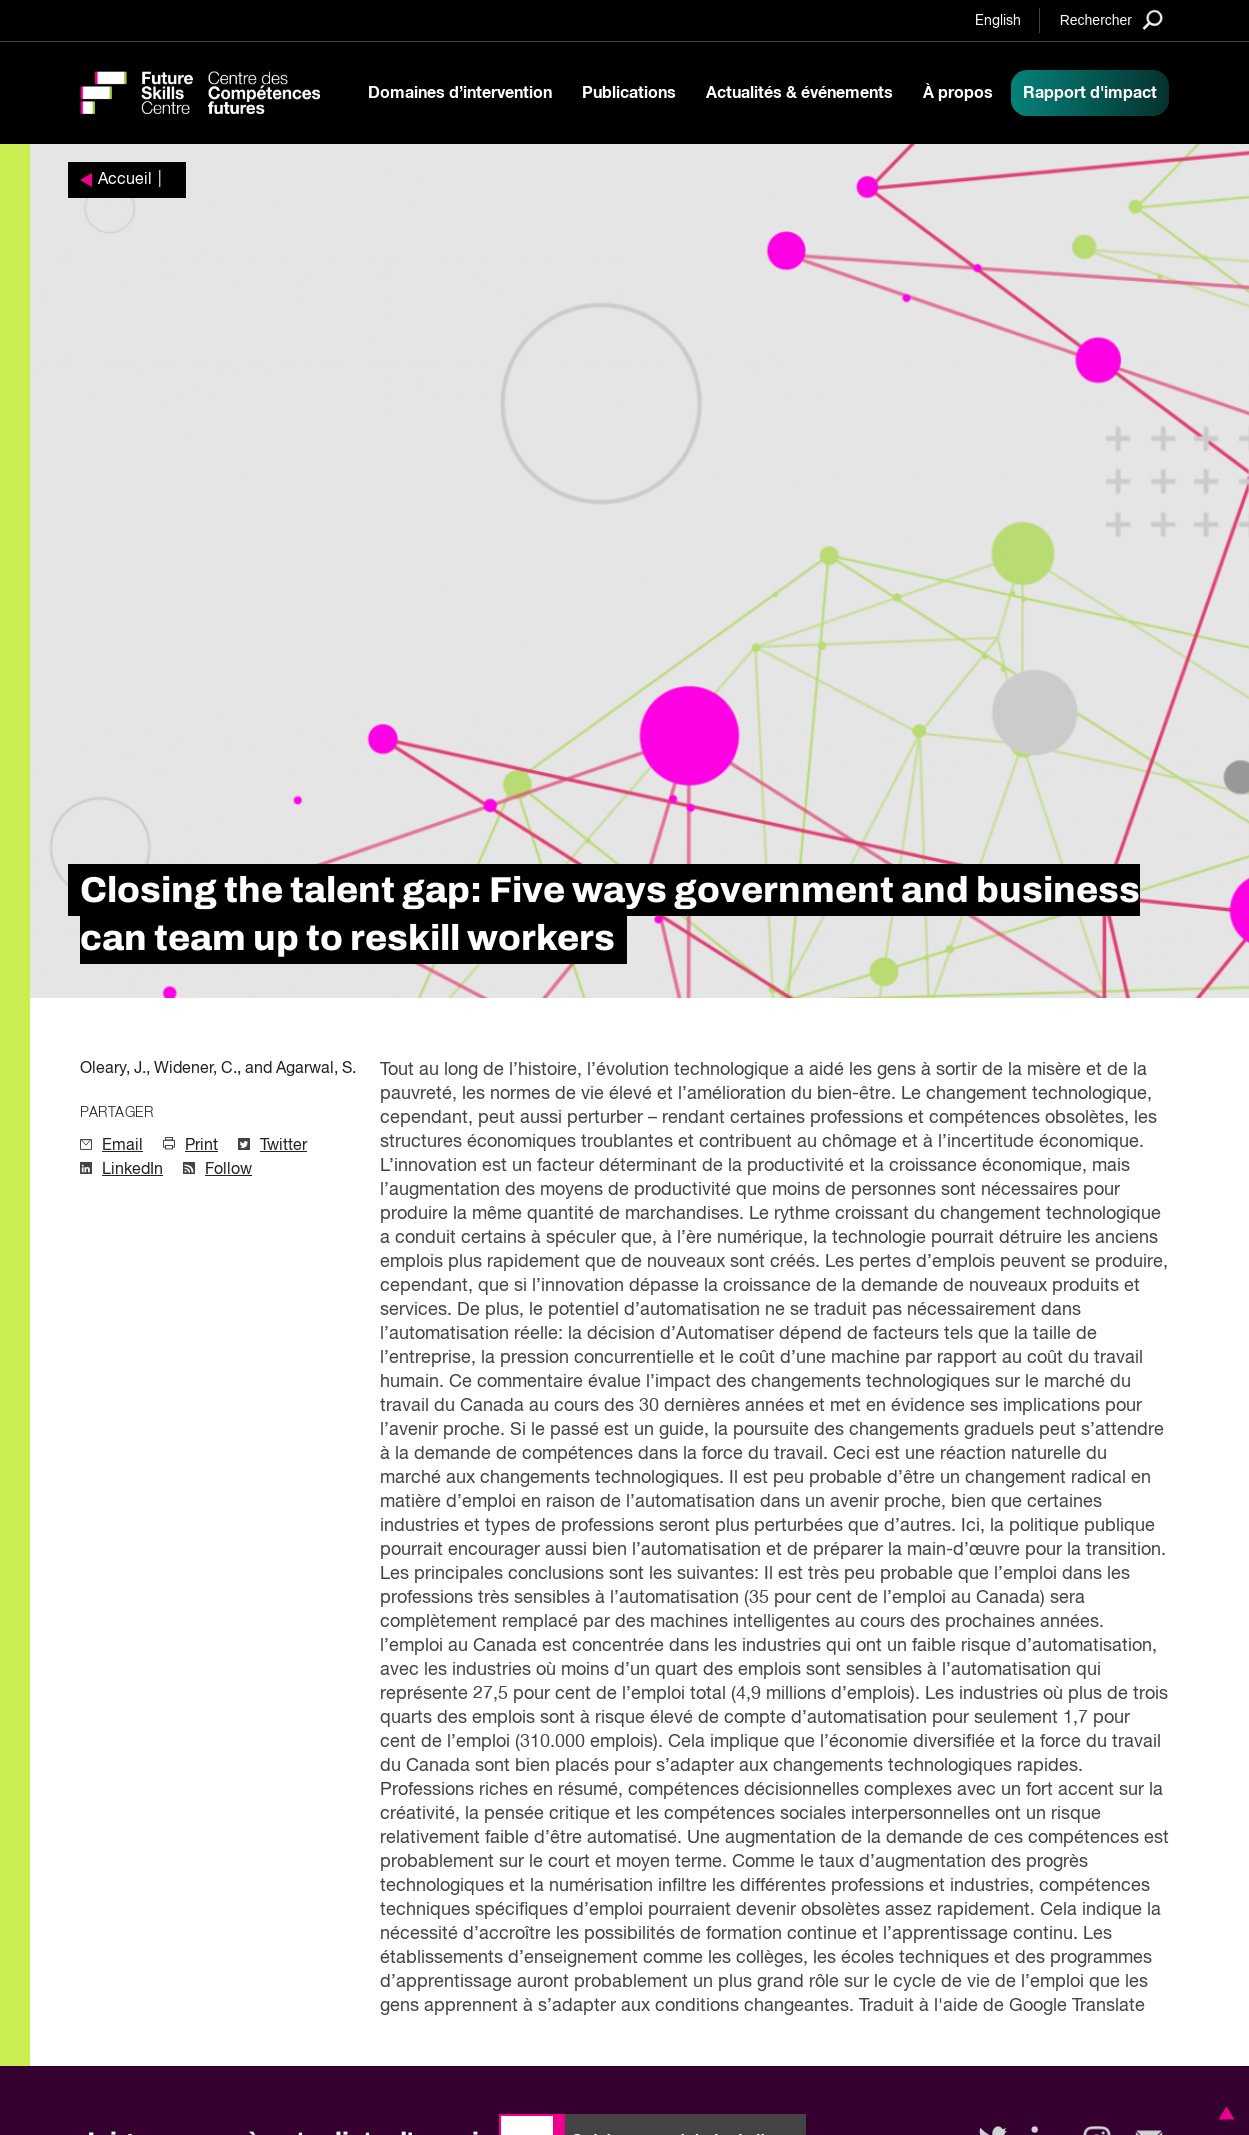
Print (201, 1146)
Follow (228, 1170)
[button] (1223, 2113)
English (998, 21)
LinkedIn (132, 1170)
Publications (629, 93)
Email (122, 1146)
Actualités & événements (799, 93)
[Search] (1111, 19)
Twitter (283, 1146)
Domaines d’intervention (460, 93)
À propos (958, 93)
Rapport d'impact (1090, 93)
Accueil (125, 180)
